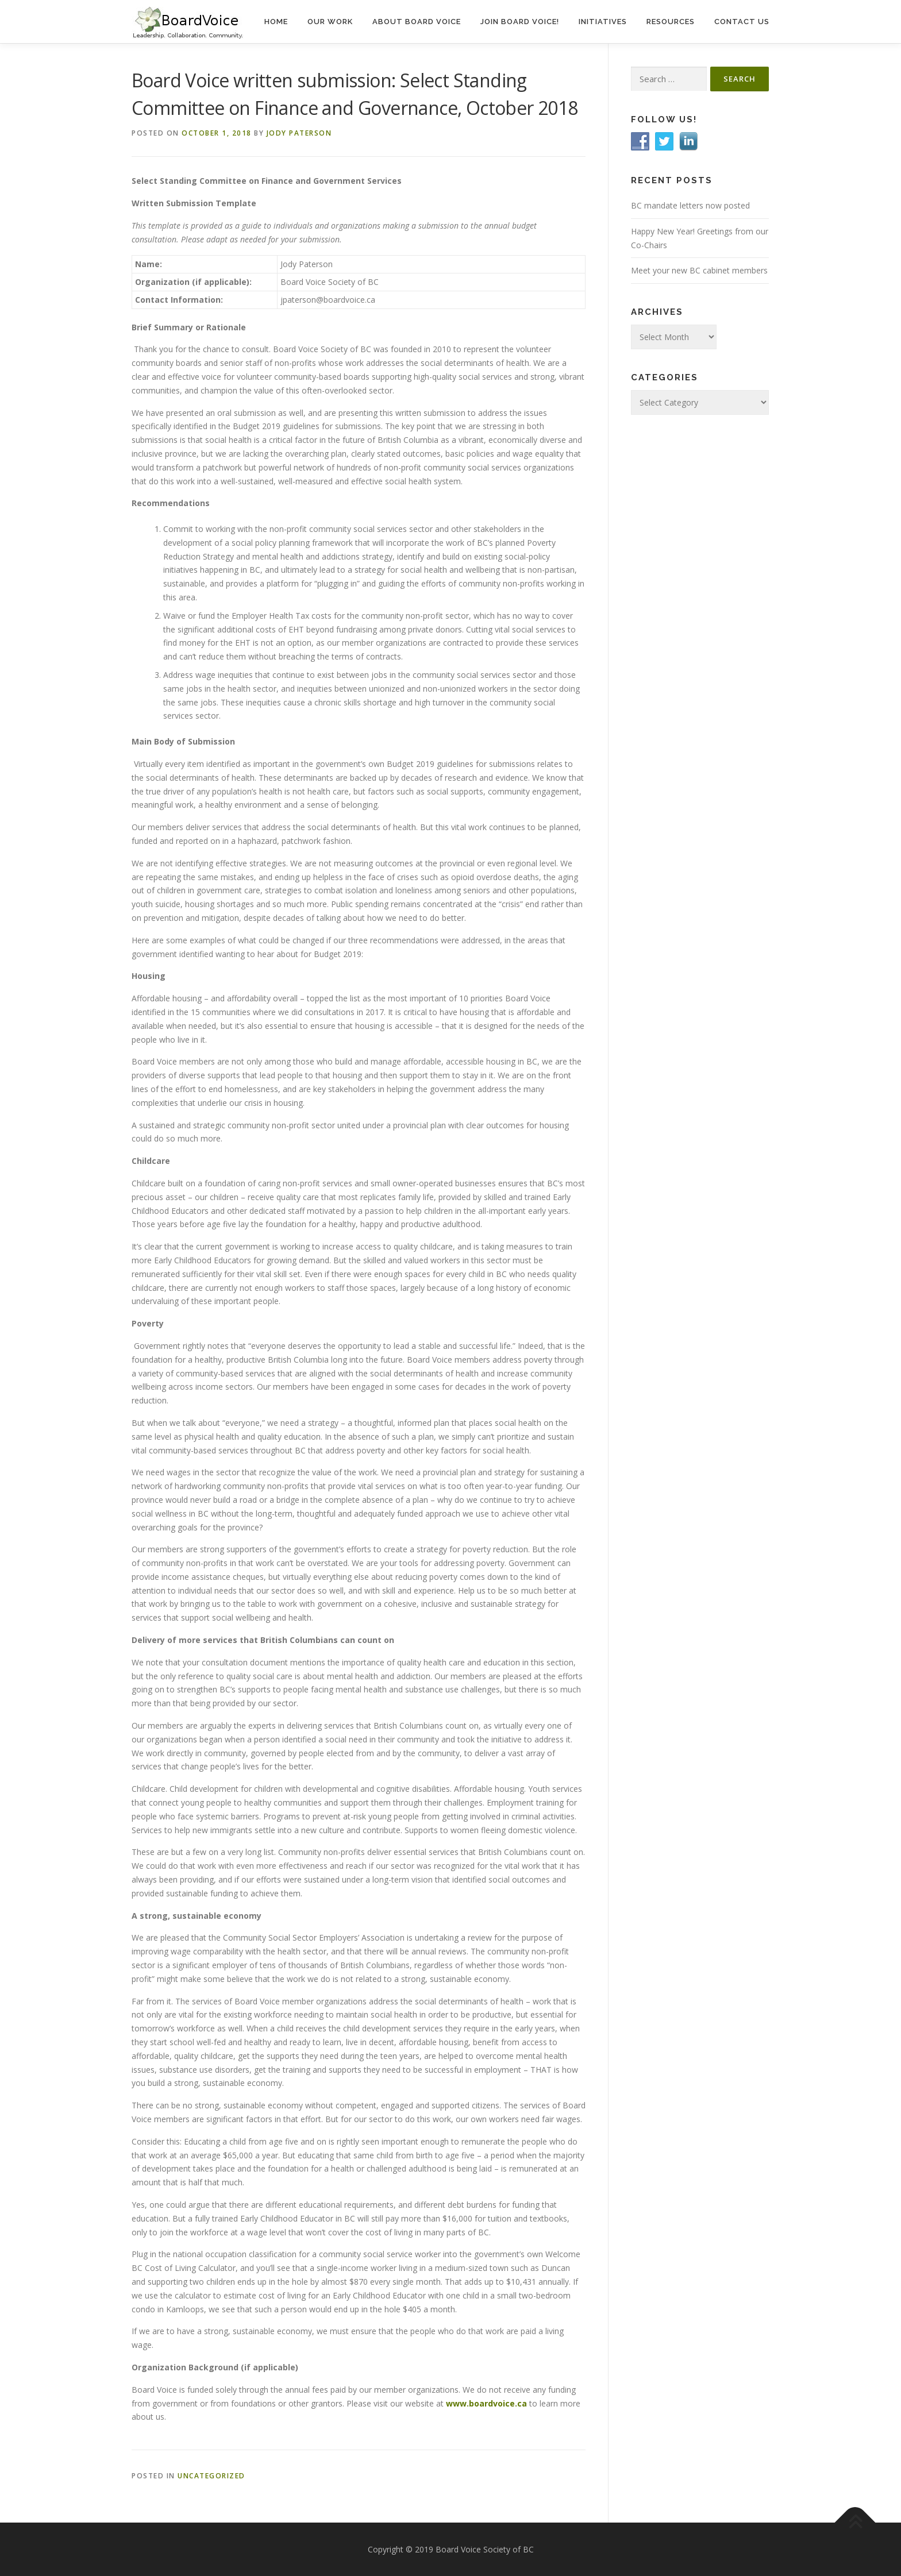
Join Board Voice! (519, 21)
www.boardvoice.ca (486, 2403)
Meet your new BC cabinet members (699, 270)
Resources (670, 21)
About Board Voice (416, 21)
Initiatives (603, 21)
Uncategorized (211, 2476)
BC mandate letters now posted (690, 205)
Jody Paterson (299, 133)
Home (276, 21)
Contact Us (741, 21)
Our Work (330, 21)
